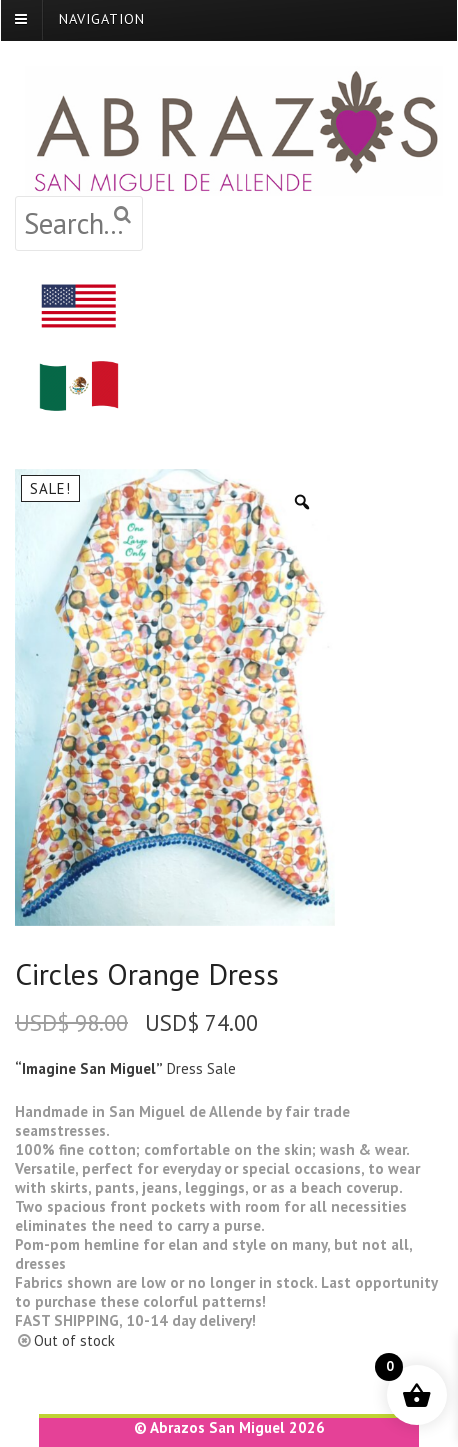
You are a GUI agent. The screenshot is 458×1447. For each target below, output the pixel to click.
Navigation (102, 18)
